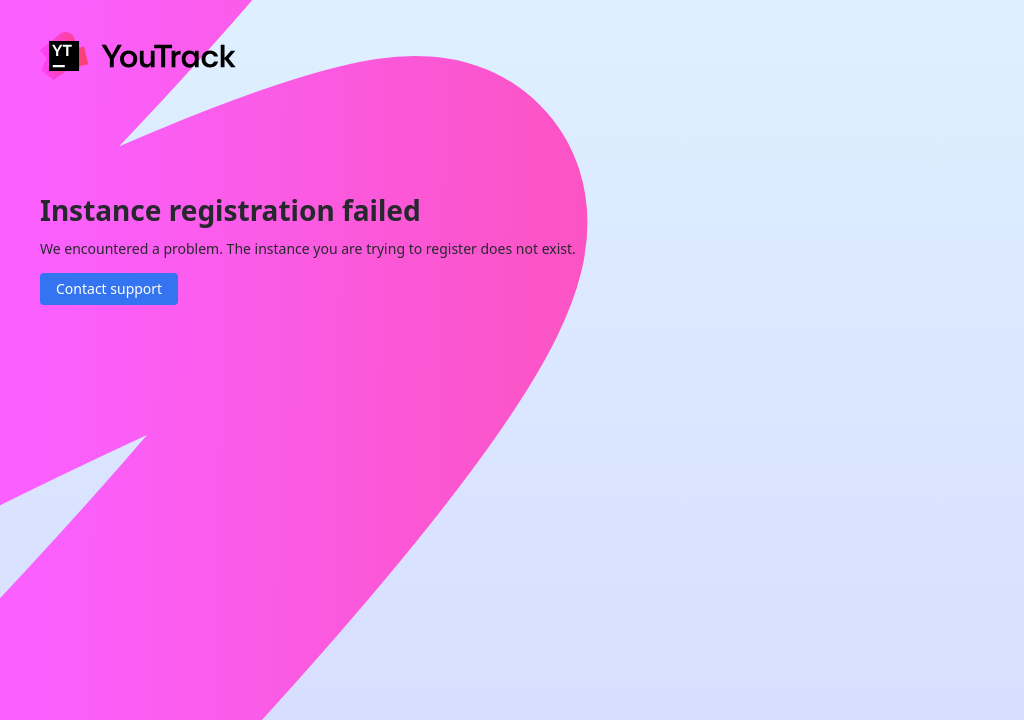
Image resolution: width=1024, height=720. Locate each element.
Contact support (109, 288)
